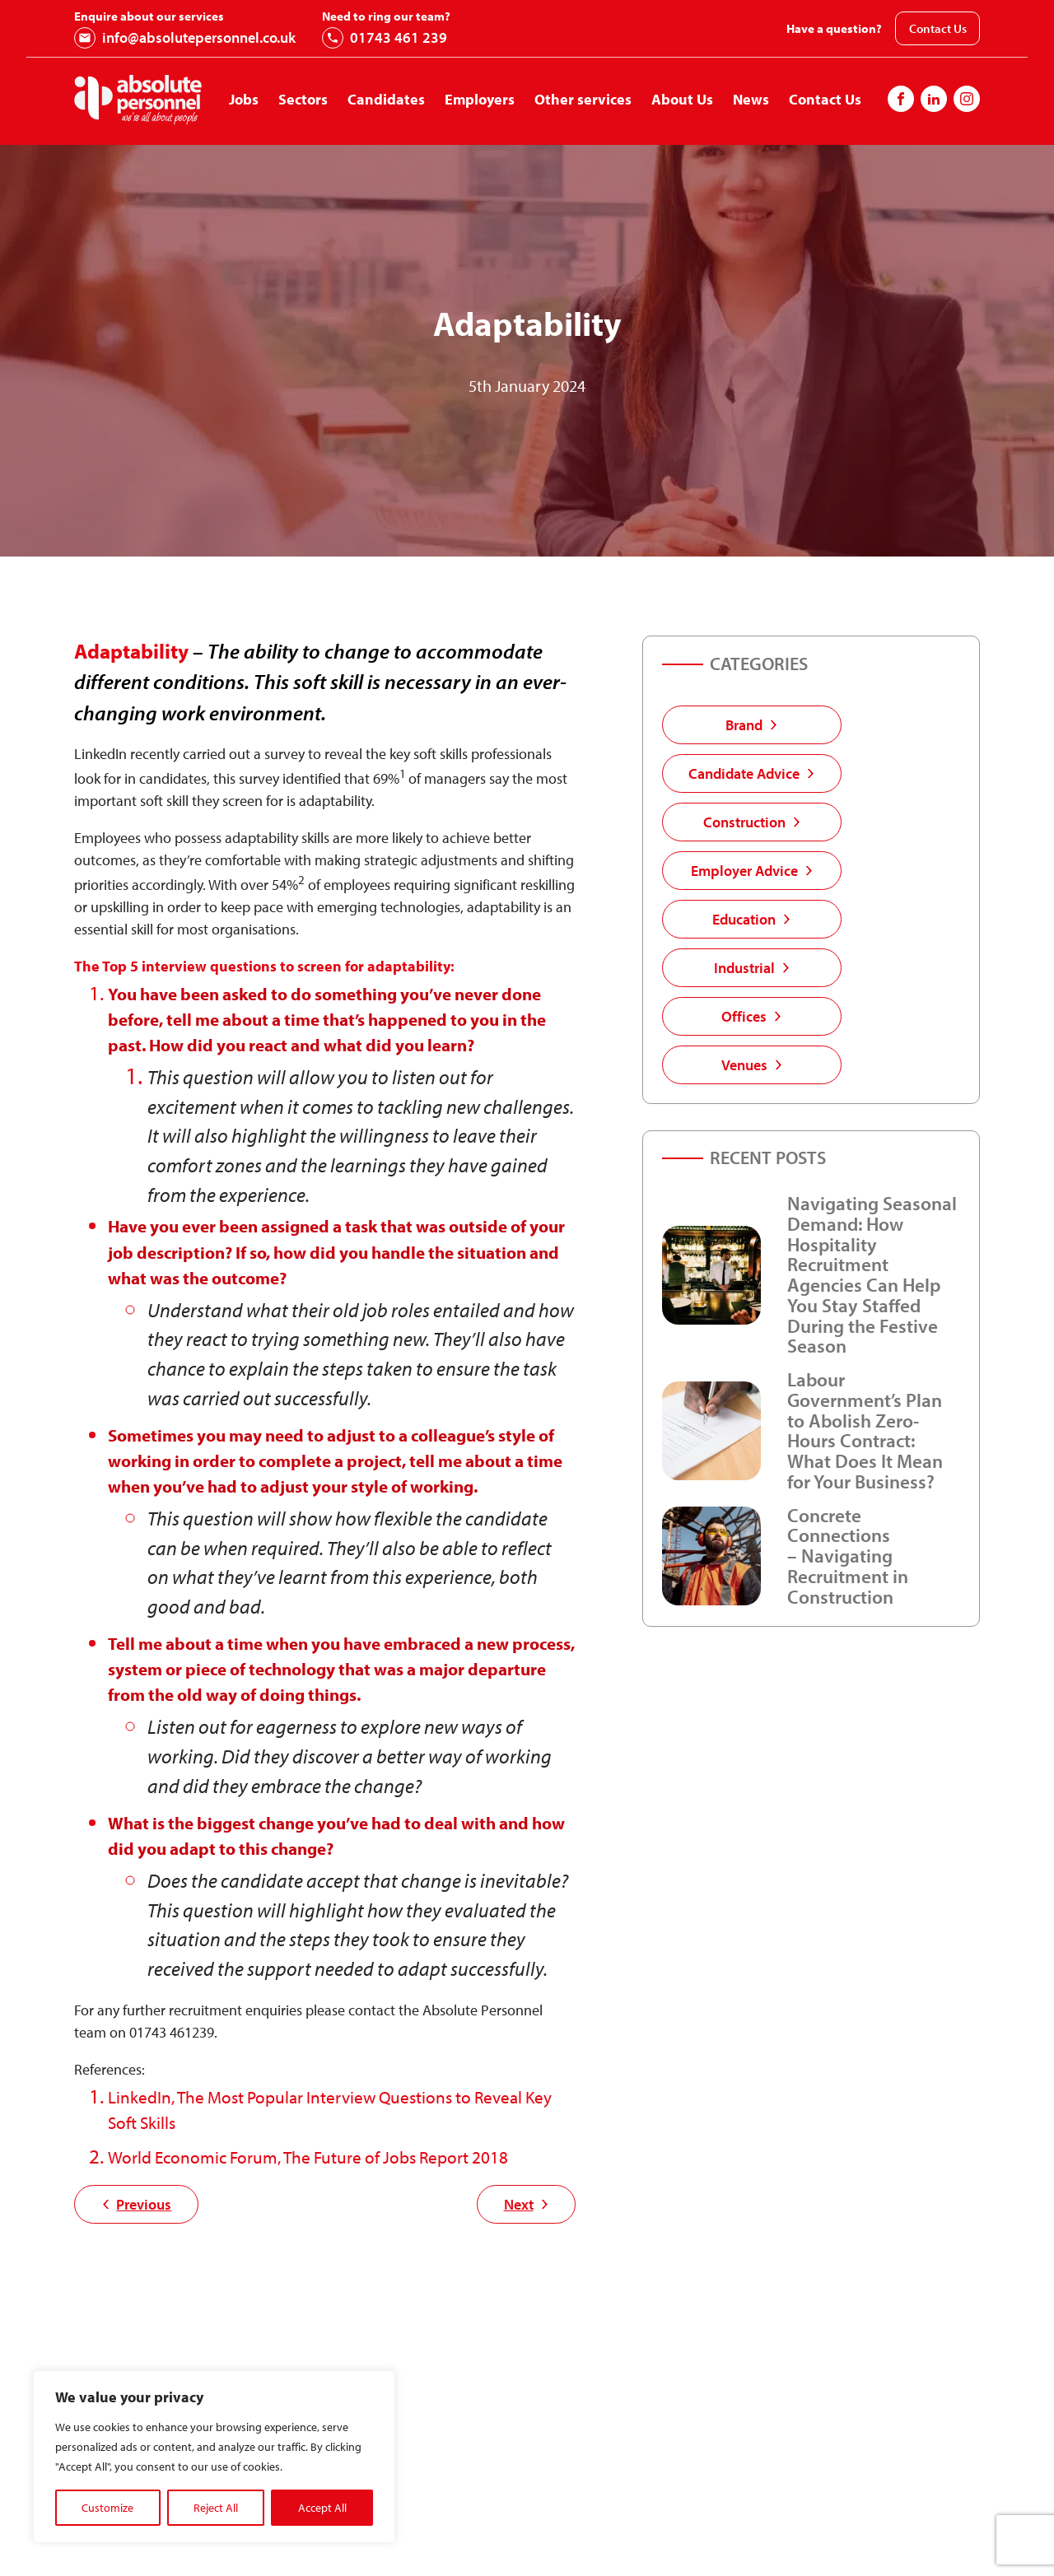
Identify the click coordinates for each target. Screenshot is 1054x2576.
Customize (107, 2507)
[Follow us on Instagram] (934, 99)
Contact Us (938, 28)
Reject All (216, 2507)
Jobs (244, 99)
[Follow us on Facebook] (901, 99)
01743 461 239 (384, 38)
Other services (583, 99)
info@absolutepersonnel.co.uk (185, 38)
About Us (682, 99)
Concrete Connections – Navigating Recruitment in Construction (847, 1556)
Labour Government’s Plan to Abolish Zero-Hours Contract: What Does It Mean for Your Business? (865, 1430)
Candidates (386, 99)
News (751, 99)
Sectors (303, 99)
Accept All (322, 2507)
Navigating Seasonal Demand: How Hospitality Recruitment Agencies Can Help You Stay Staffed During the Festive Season (872, 1274)
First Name (541, 2536)
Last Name (775, 2536)
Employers (480, 99)
